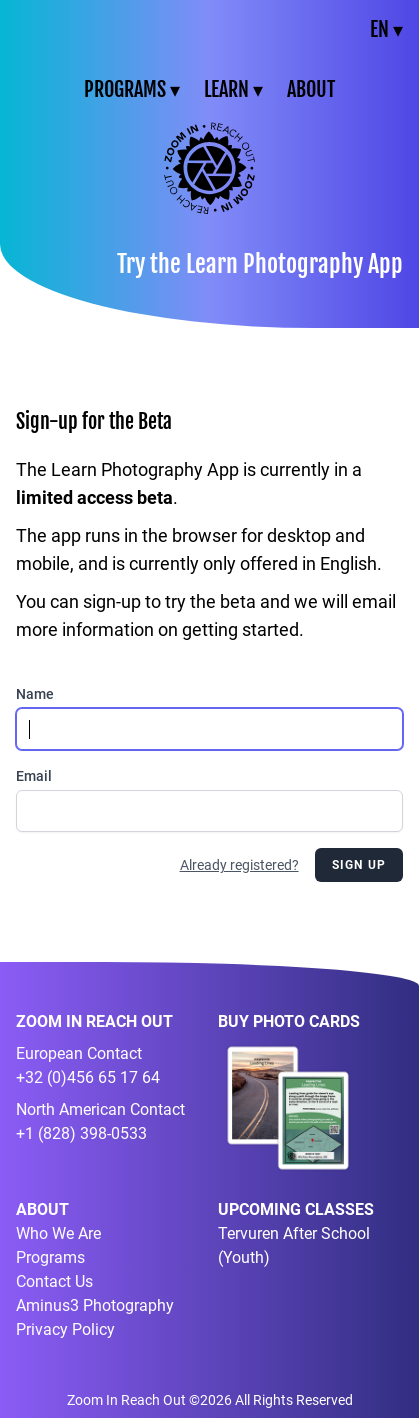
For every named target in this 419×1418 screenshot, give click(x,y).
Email (34, 776)
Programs (50, 1257)
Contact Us (54, 1281)
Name (35, 694)
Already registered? (239, 865)
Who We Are (58, 1233)
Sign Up (359, 865)
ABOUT (311, 89)
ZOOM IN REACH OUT (94, 1021)
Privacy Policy (65, 1329)
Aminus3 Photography (95, 1305)
